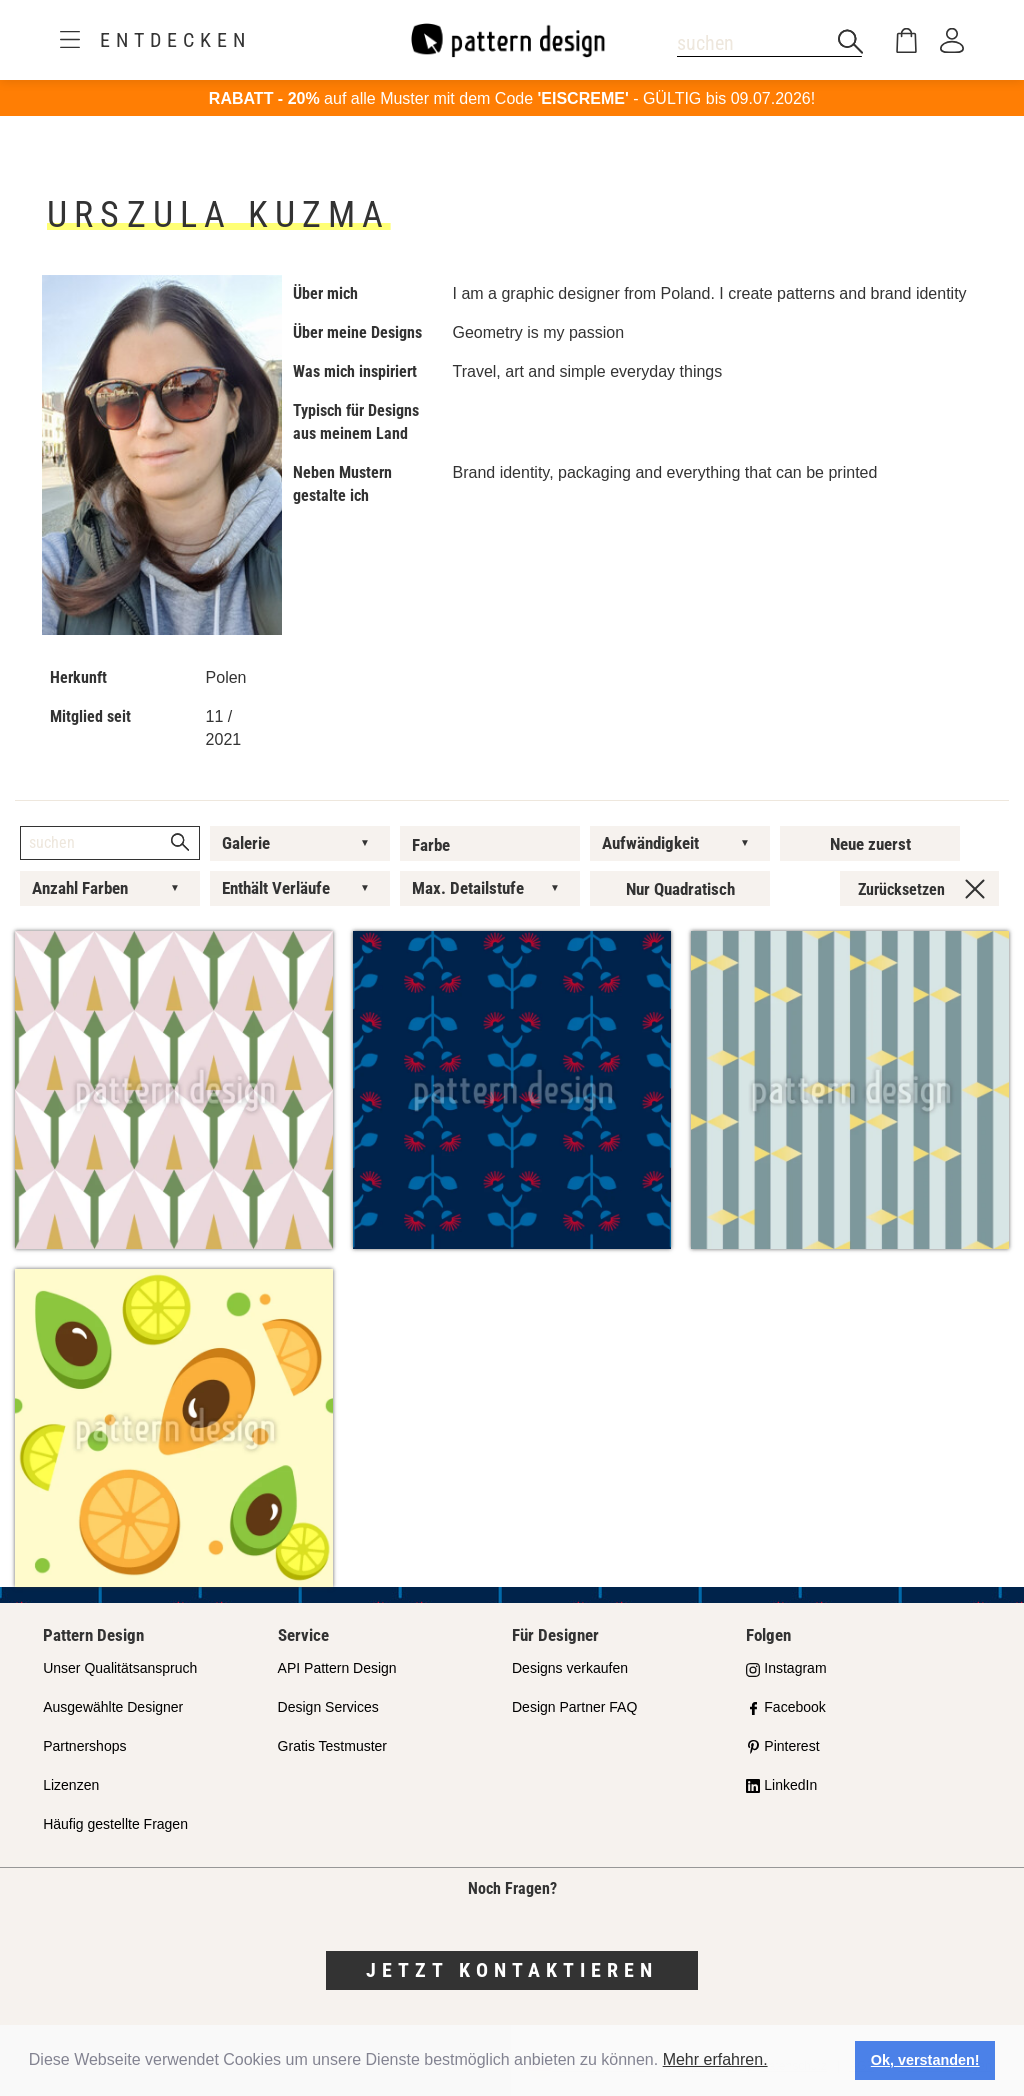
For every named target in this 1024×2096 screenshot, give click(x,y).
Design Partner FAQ (574, 1707)
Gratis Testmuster (332, 1746)
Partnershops (84, 1746)
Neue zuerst (870, 844)
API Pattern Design (337, 1668)
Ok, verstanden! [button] (925, 2060)
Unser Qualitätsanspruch (120, 1668)
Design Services (328, 1707)
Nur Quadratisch (680, 889)
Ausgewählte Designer (113, 1707)
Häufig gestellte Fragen (115, 1824)
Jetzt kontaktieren (512, 1970)
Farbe (431, 845)
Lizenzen (71, 1785)
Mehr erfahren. (715, 2059)
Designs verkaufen (570, 1668)
